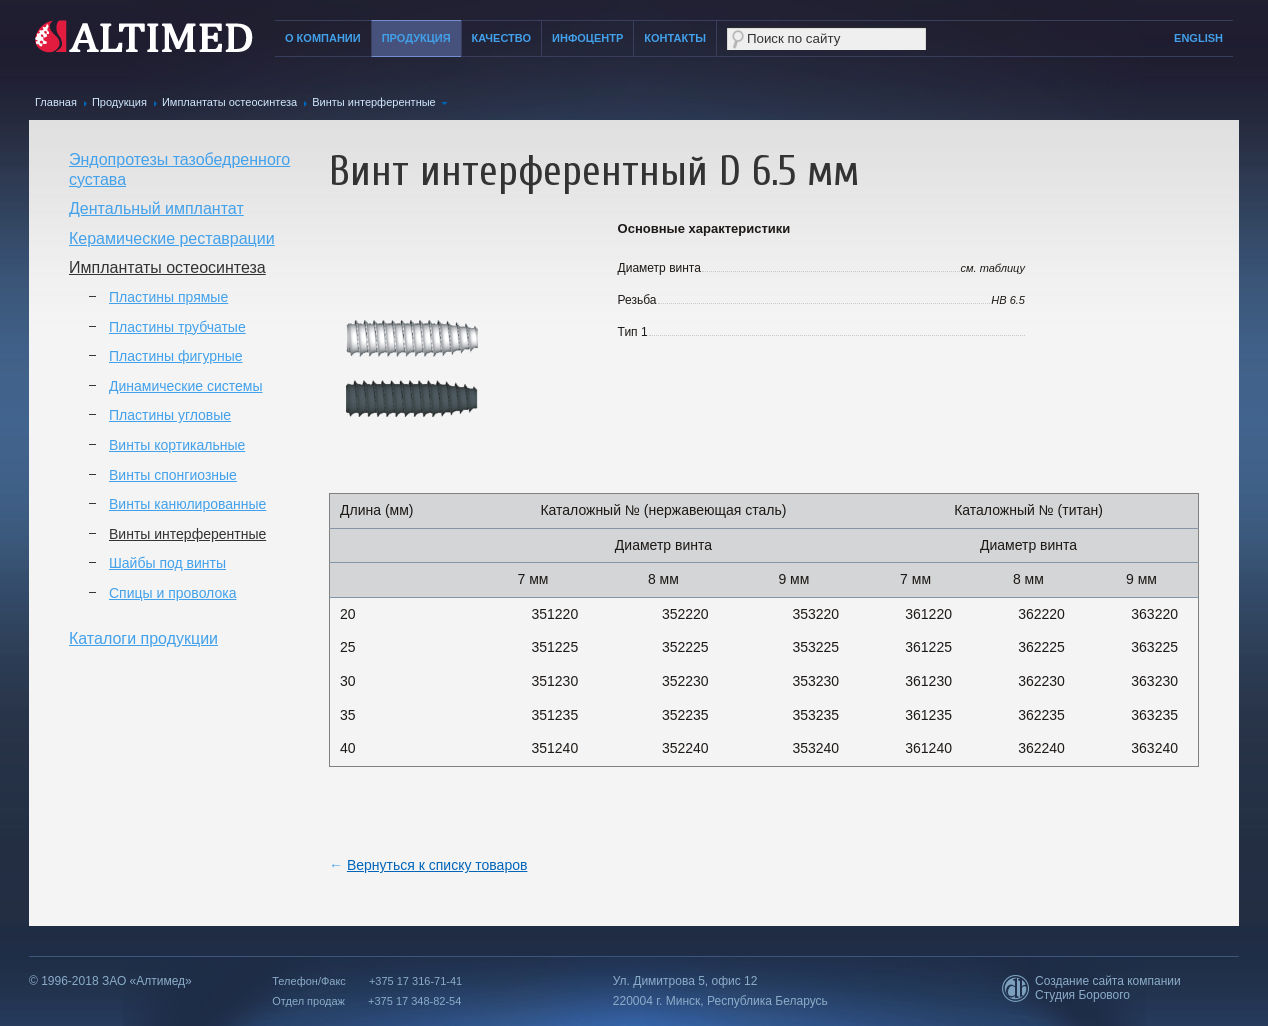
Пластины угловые (170, 415)
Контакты (675, 38)
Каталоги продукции (143, 638)
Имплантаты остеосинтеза (229, 102)
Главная (56, 102)
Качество (502, 38)
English (1198, 38)
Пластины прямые (168, 297)
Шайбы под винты (167, 563)
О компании (323, 38)
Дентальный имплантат (156, 208)
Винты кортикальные (177, 445)
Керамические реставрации (172, 238)
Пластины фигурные (176, 356)
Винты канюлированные (187, 504)
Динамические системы (186, 386)
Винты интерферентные (374, 102)
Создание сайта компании (1108, 981)
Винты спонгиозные (173, 475)
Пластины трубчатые (177, 327)
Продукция (416, 38)
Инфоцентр (587, 38)
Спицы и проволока (172, 593)
